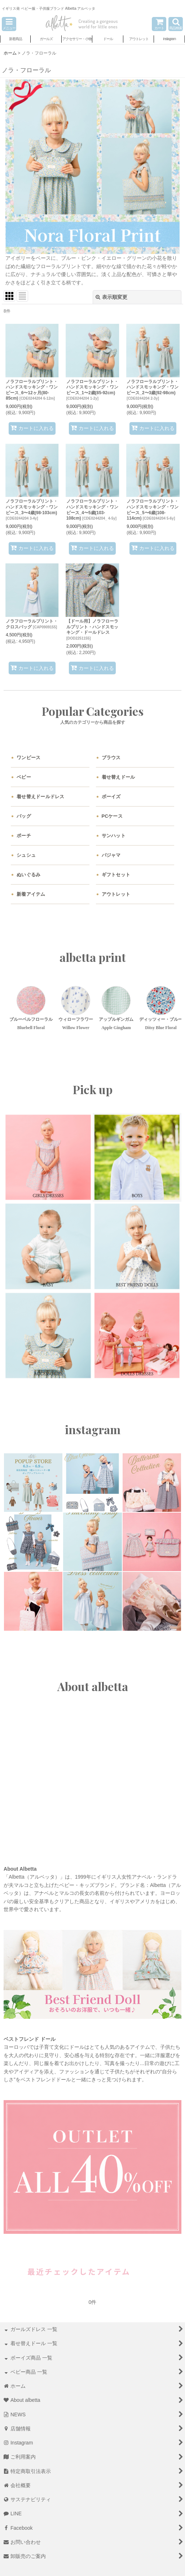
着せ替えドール (118, 777)
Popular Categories (93, 711)
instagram (92, 1429)
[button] (9, 24)
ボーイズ (111, 796)
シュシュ (26, 855)
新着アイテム (31, 894)
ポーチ (24, 835)
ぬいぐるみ (28, 874)
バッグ (24, 816)
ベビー (24, 777)
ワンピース (28, 757)
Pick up (93, 1089)
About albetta (92, 1686)
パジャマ (111, 855)
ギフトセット (116, 874)
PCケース (112, 816)
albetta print (93, 957)
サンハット (113, 835)
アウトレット (116, 894)
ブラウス (111, 757)
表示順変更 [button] (111, 297)
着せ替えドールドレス (41, 796)
